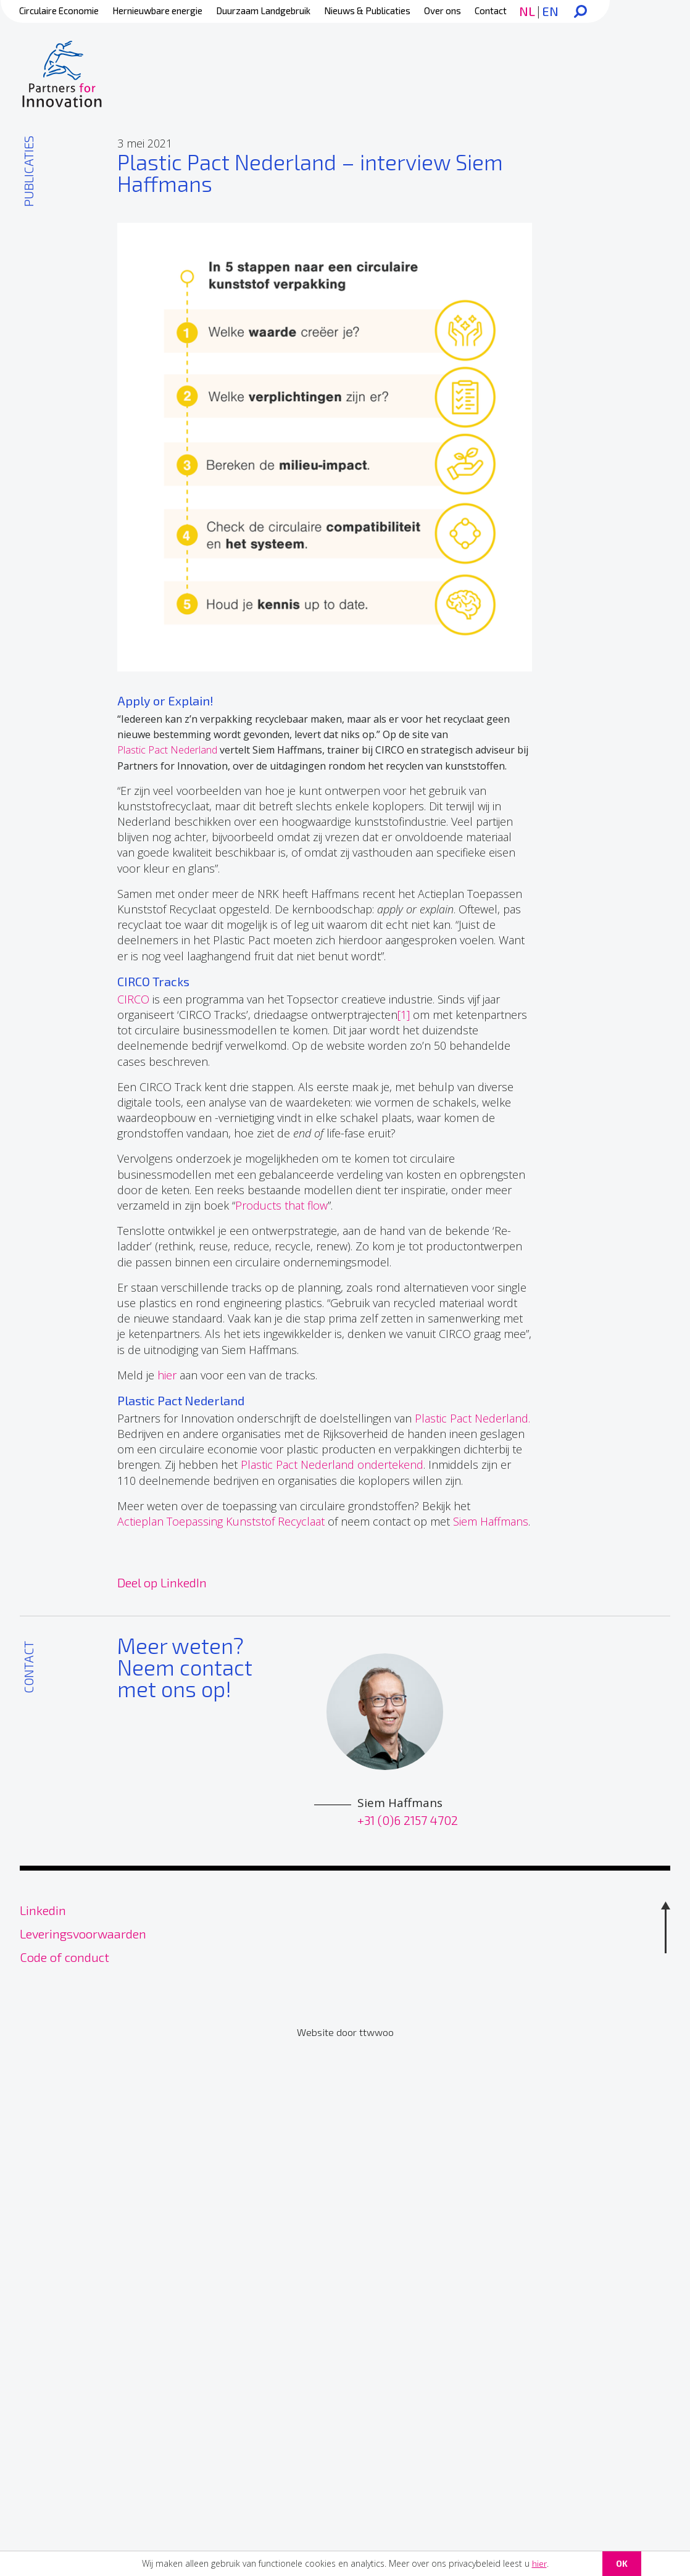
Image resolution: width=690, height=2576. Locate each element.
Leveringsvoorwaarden (83, 1930)
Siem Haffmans (490, 1521)
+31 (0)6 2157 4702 (407, 1816)
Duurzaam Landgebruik (263, 10)
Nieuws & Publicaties (367, 10)
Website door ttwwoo (345, 2029)
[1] (403, 1014)
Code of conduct (64, 1954)
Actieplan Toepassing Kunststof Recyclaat (221, 1521)
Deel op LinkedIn (162, 1582)
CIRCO (133, 999)
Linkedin (43, 1907)
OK (622, 2563)
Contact (491, 10)
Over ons (442, 10)
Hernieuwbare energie (157, 10)
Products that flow (281, 1205)
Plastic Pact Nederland (167, 750)
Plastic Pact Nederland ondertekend (332, 1464)
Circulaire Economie (59, 10)
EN (550, 11)
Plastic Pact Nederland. (472, 1418)
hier (539, 2563)
